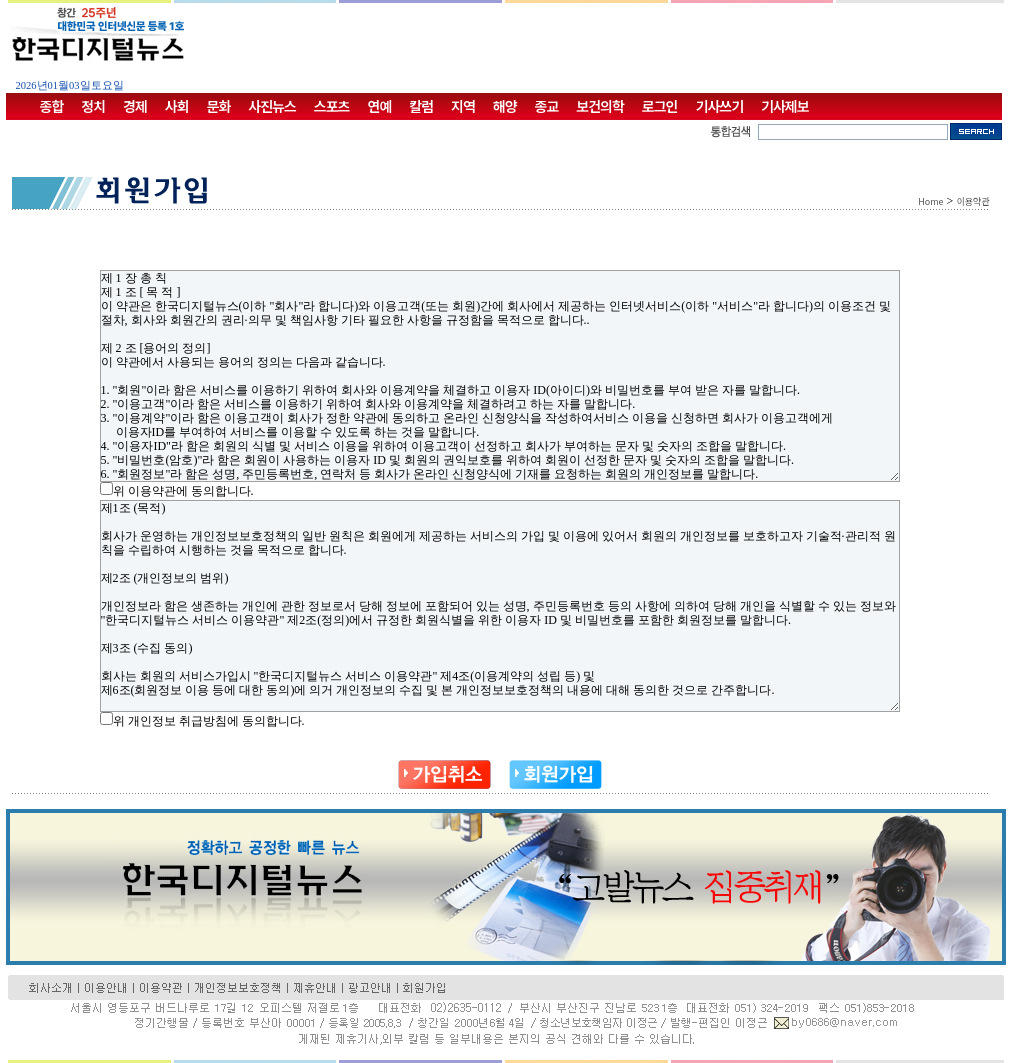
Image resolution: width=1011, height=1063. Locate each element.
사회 (177, 106)
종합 (52, 106)
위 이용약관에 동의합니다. (183, 491)
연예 (380, 106)
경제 (135, 106)
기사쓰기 (720, 106)
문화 (219, 106)
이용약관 (972, 201)
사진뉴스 (272, 106)
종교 (547, 106)
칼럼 (421, 106)
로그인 (660, 106)
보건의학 (600, 106)
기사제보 (785, 106)
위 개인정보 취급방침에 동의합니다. (209, 721)
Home (930, 201)
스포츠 (332, 106)
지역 (463, 106)
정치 (93, 106)
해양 (505, 106)
